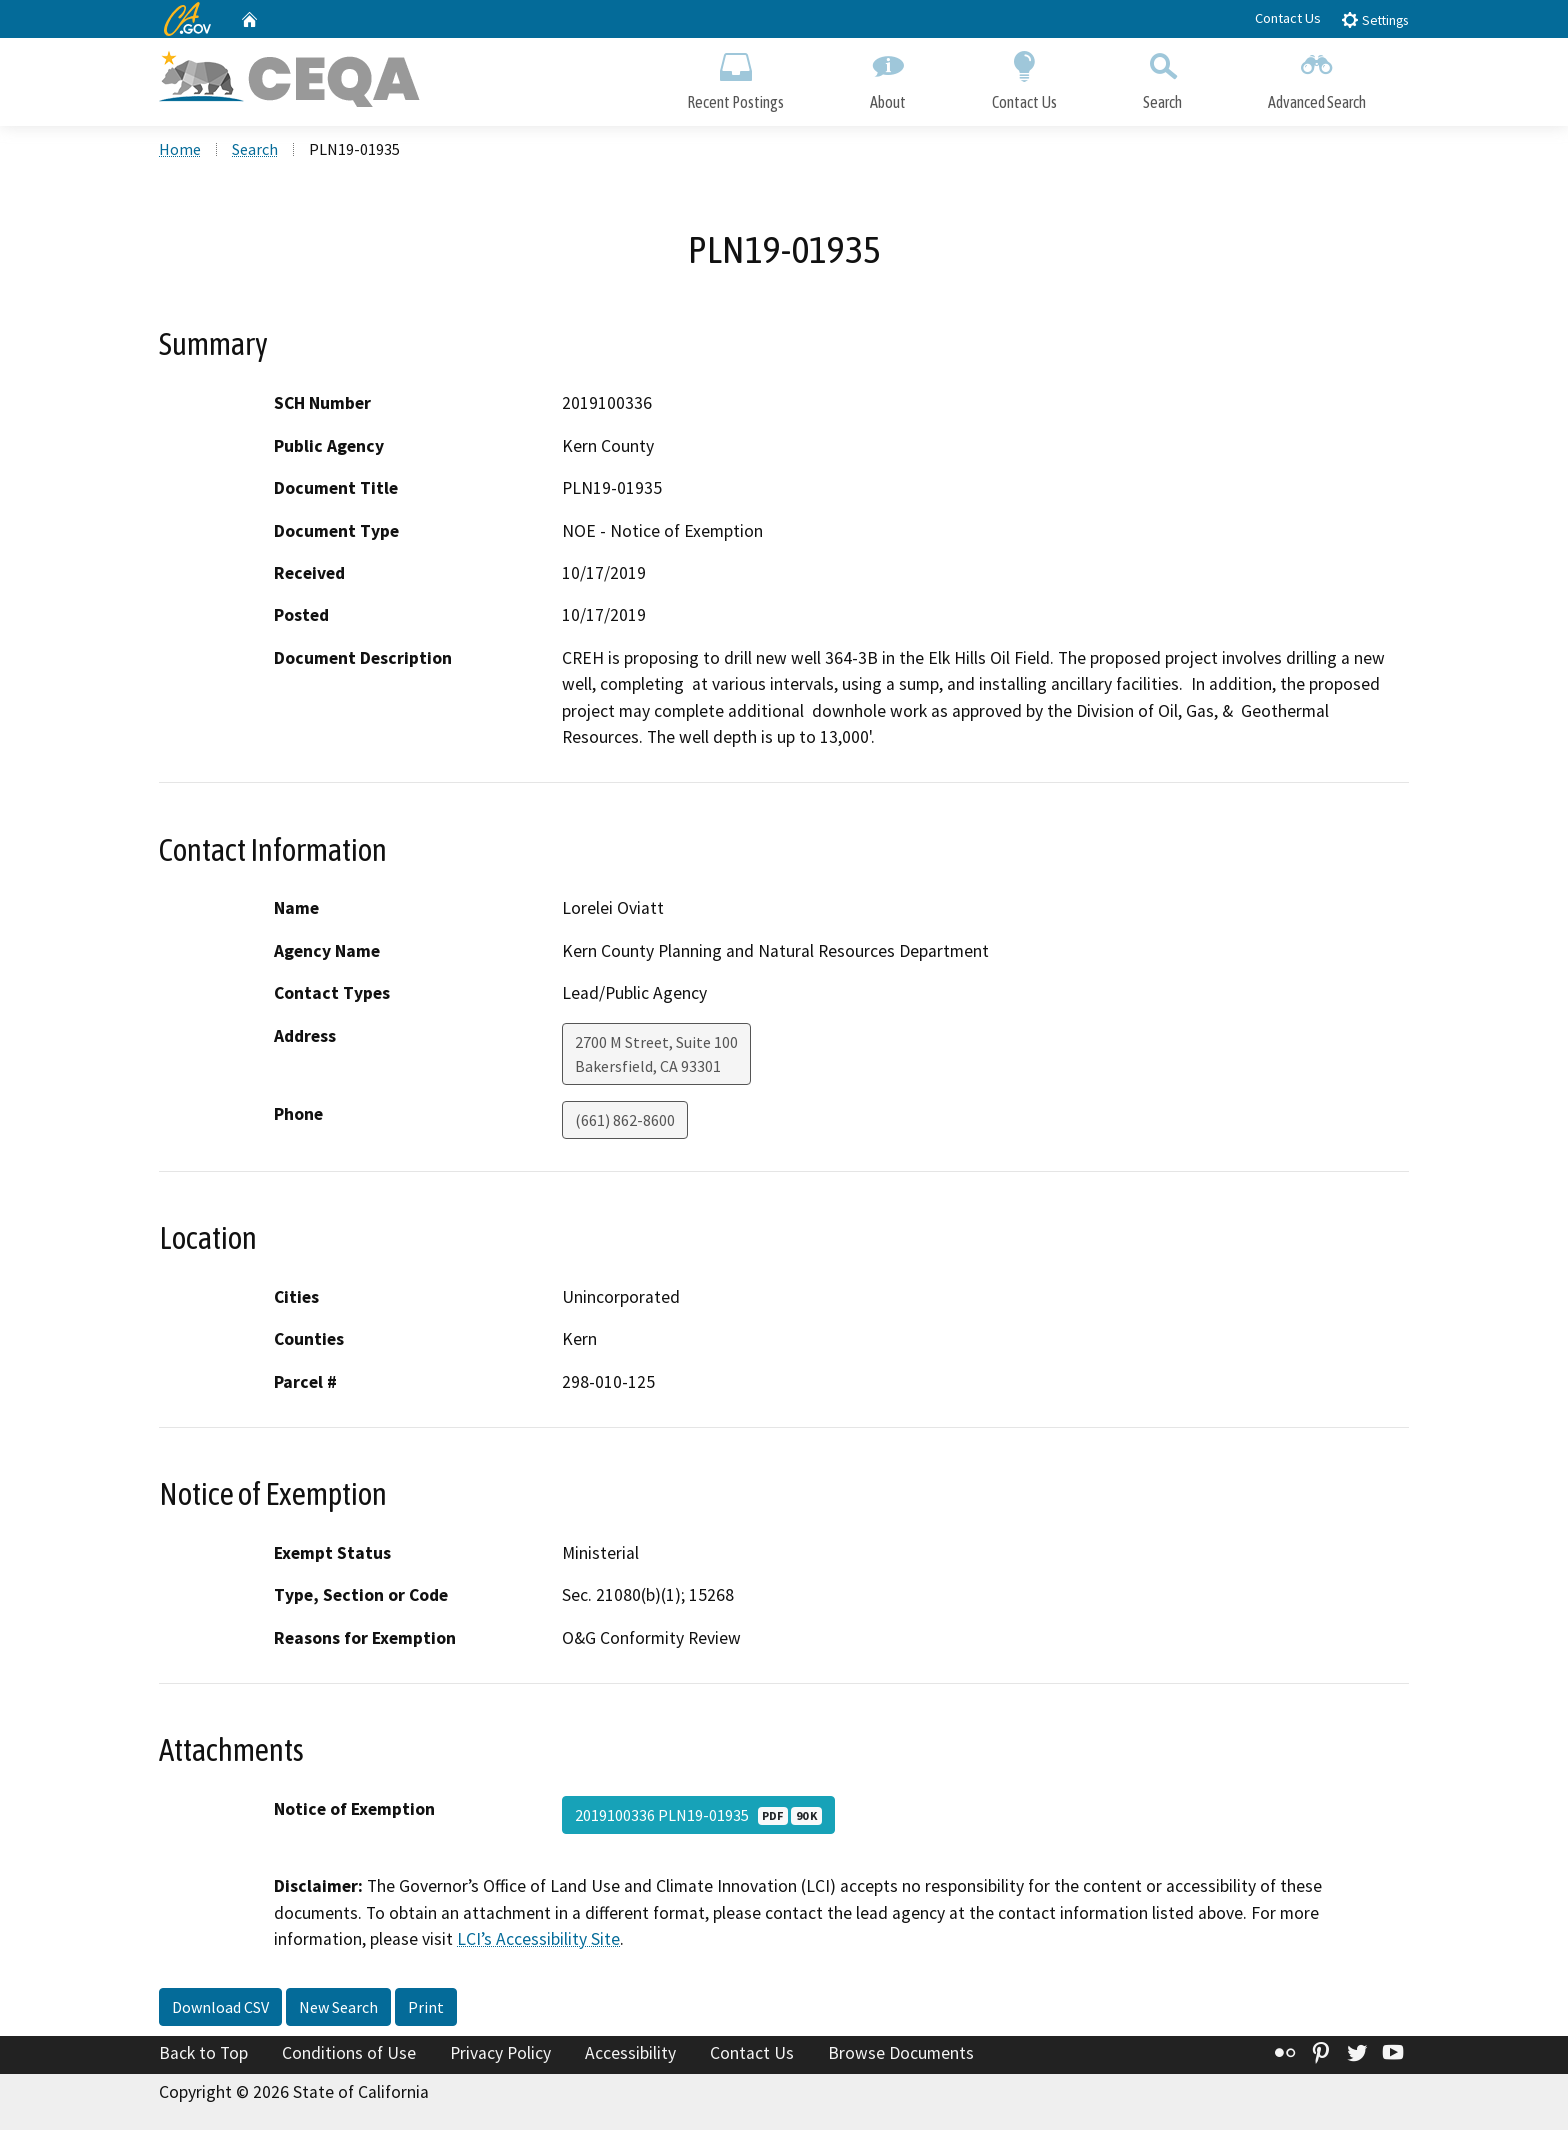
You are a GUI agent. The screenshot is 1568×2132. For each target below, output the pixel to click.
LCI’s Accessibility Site (538, 1942)
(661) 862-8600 (625, 1122)
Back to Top (203, 2055)
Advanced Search (1317, 77)
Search (1162, 77)
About (888, 77)
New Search (338, 2009)
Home (180, 151)
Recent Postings (735, 77)
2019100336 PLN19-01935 (698, 1818)
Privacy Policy (500, 2055)
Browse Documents (901, 2055)
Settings (1374, 19)
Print (426, 2009)
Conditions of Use (349, 2055)
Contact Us (1288, 18)
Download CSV (220, 2009)
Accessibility (630, 2055)
